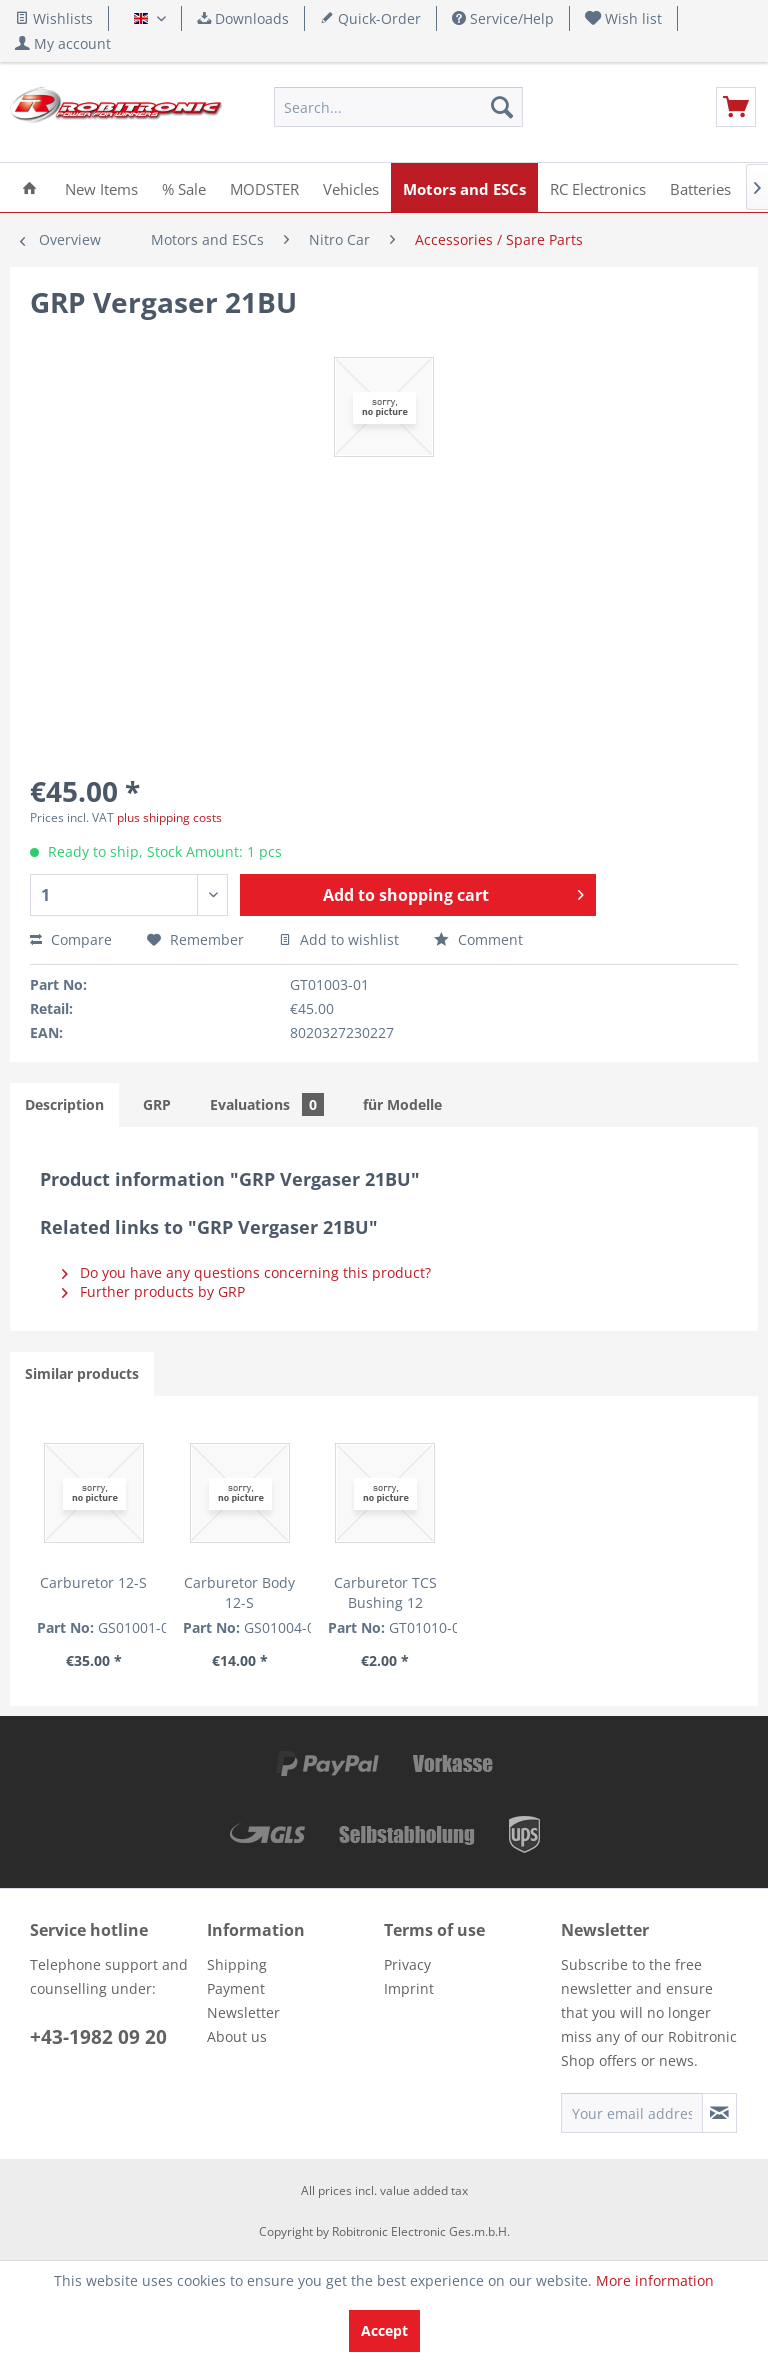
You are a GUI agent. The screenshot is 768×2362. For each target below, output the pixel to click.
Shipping (237, 1964)
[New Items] (101, 187)
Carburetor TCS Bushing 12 (385, 1592)
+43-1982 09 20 (98, 2037)
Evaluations (267, 1104)
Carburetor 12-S (93, 1582)
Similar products (82, 1373)
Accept (384, 2330)
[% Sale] (184, 187)
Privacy (407, 1964)
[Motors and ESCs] (464, 187)
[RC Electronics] (598, 187)
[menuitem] (624, 18)
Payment (236, 1988)
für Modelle (402, 1104)
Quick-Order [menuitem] (370, 18)
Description (64, 1104)
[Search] (502, 107)
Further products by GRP (153, 1291)
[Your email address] (632, 2113)
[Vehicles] (351, 187)
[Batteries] (700, 187)
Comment (478, 939)
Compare (71, 939)
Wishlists (54, 18)
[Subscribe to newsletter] (719, 2113)
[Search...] (399, 107)
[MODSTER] (264, 187)
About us (237, 2036)
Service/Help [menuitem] (503, 18)
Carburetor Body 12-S (239, 1592)
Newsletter (243, 2012)
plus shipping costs (169, 817)
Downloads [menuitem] (243, 18)
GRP (157, 1104)
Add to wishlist (339, 939)
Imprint (409, 1988)
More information (655, 2280)
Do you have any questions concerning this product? (246, 1272)
